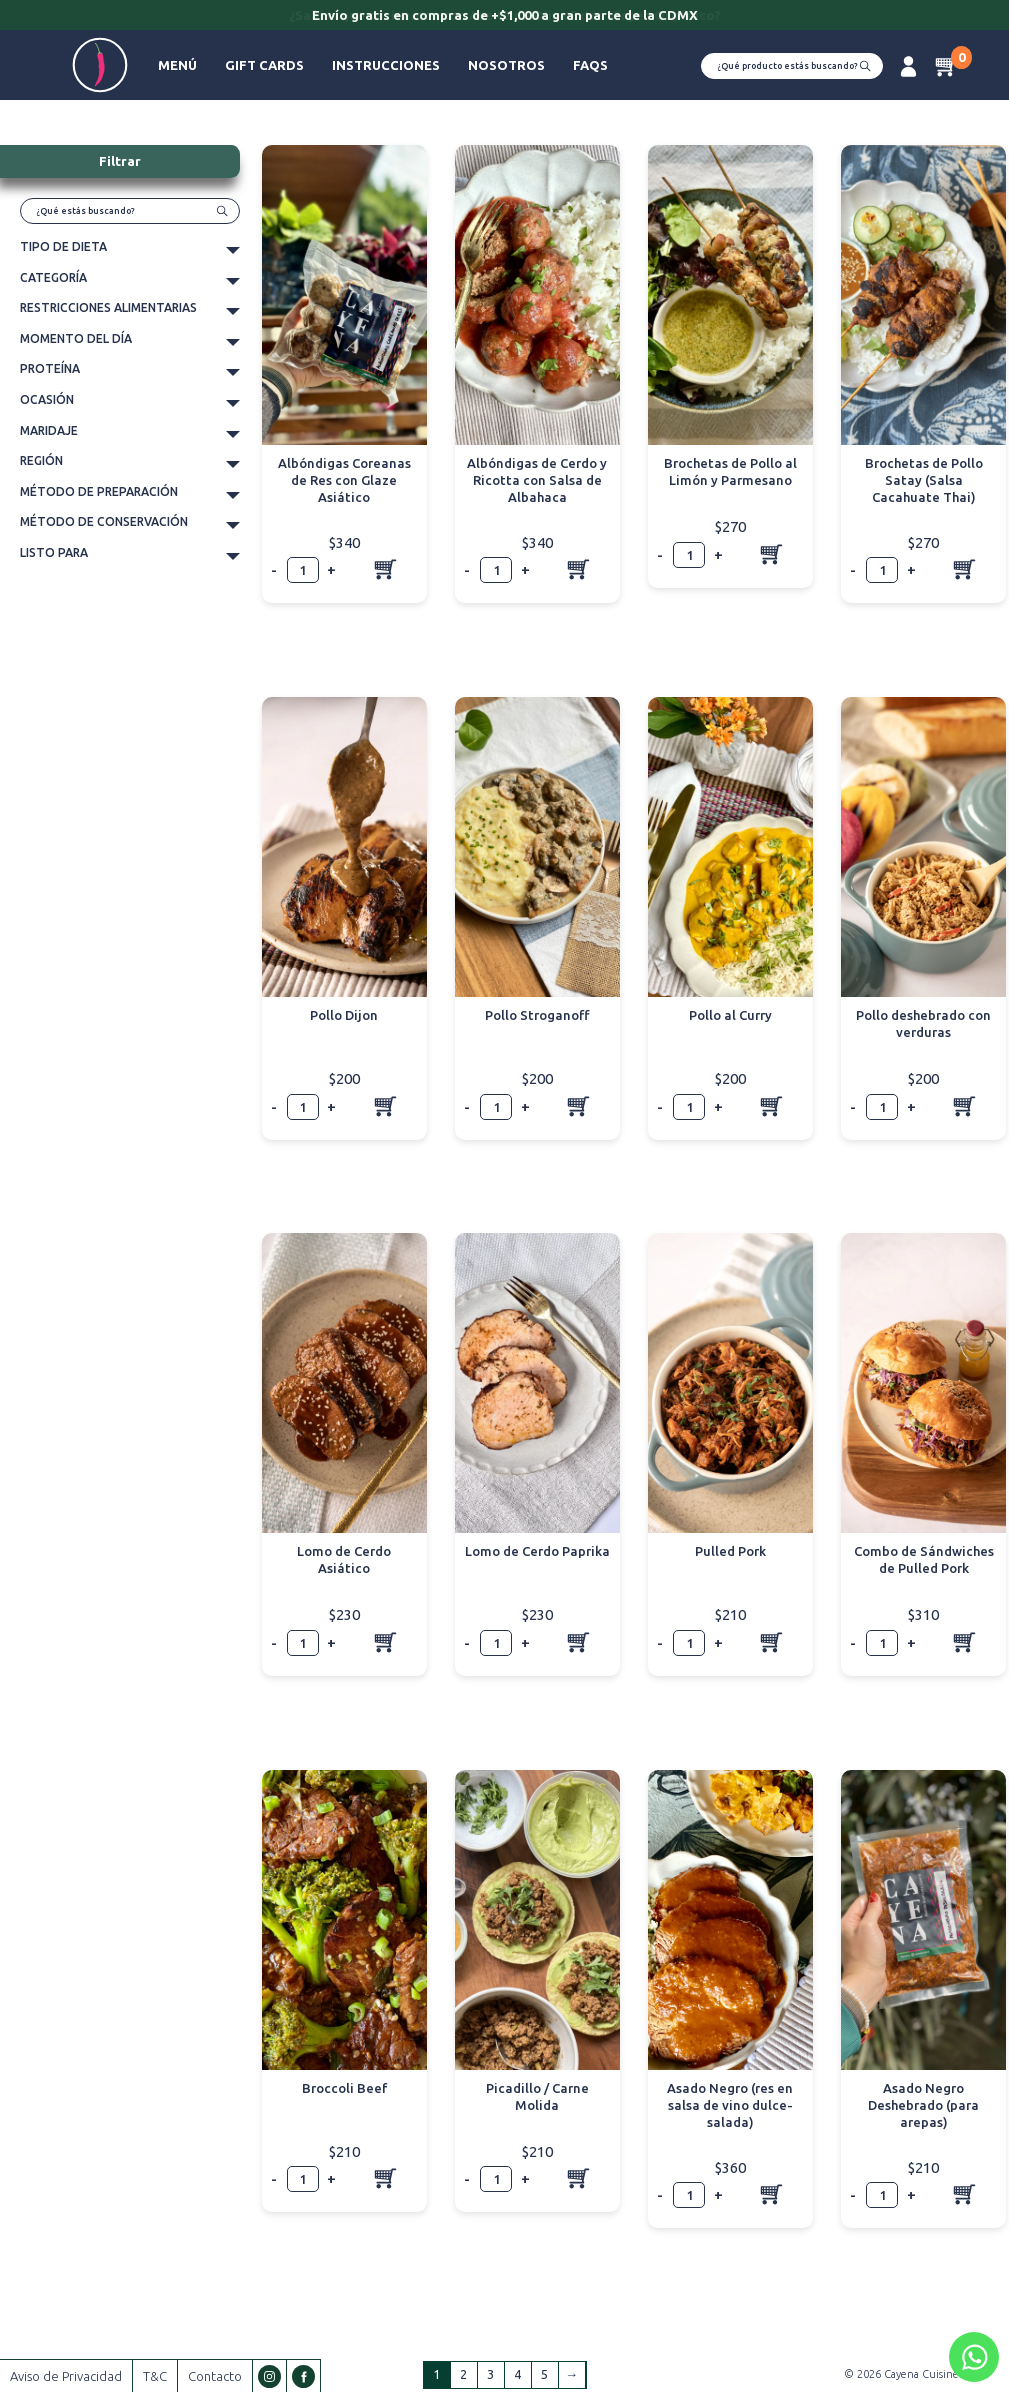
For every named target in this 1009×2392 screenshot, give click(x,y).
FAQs (590, 65)
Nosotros (506, 65)
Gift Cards (264, 65)
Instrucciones (386, 65)
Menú (177, 65)
